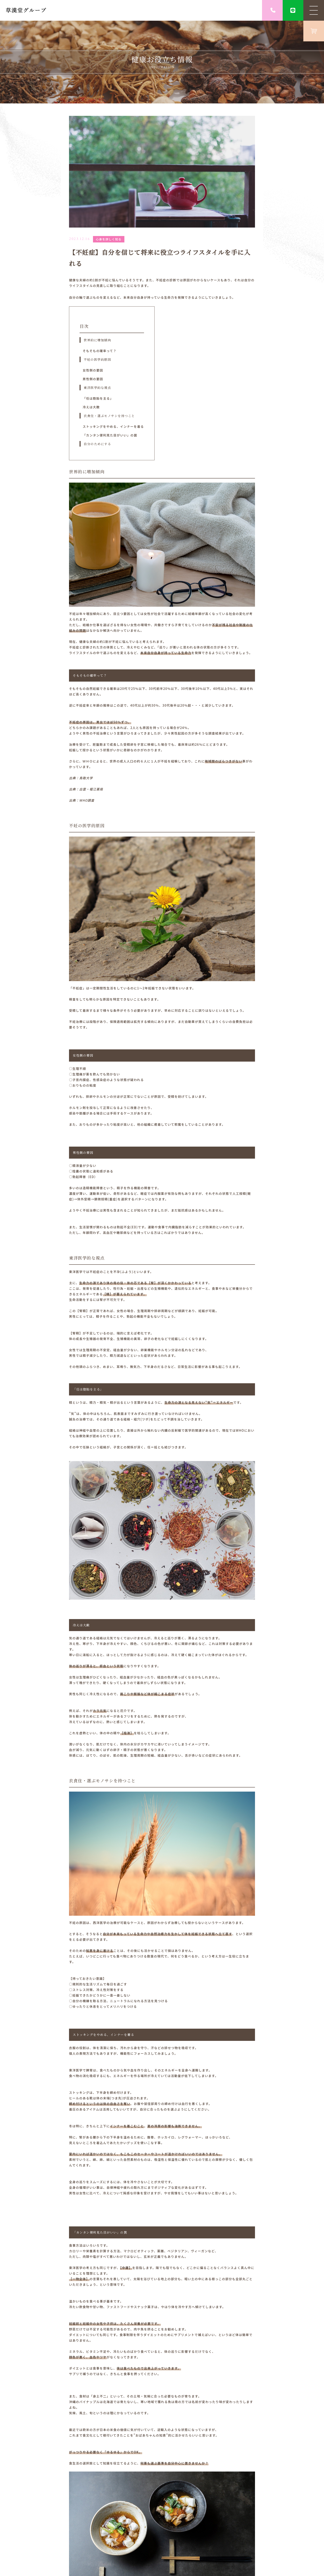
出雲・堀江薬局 (91, 789)
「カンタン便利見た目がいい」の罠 (110, 435)
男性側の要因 (93, 379)
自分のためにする (97, 444)
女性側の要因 (93, 370)
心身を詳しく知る (109, 239)
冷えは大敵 (91, 407)
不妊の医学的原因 (97, 359)
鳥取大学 (86, 778)
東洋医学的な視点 (97, 387)
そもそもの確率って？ (100, 351)
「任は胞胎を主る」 (98, 398)
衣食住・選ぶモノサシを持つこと (109, 416)
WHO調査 (86, 800)
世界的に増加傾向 (97, 340)
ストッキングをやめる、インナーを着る (113, 426)
